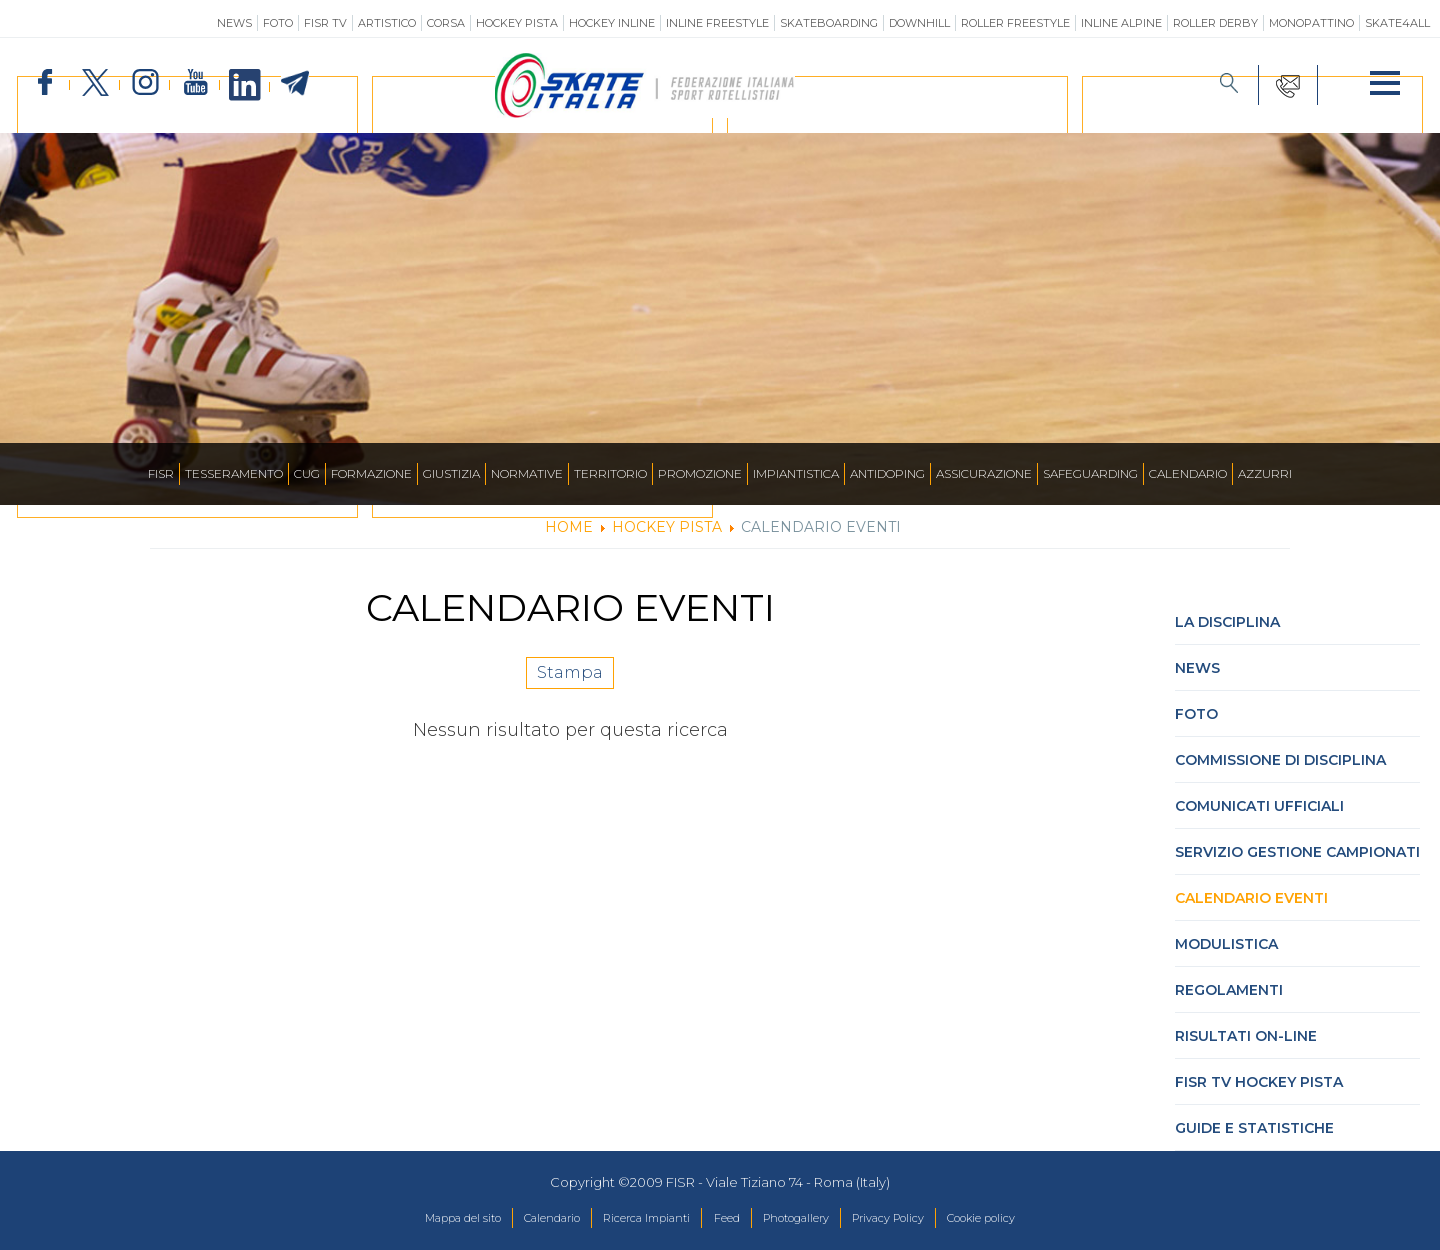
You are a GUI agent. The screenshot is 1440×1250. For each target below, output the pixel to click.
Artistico (387, 23)
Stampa (570, 683)
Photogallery (808, 1219)
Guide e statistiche (1254, 1128)
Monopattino (1311, 23)
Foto (278, 23)
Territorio (610, 473)
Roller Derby (1215, 23)
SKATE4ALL (1397, 23)
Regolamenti (1229, 990)
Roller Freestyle (1015, 23)
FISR (161, 473)
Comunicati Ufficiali (1259, 806)
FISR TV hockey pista (1259, 1082)
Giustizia (451, 473)
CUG (307, 473)
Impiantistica (796, 473)
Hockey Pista (517, 23)
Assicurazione (984, 473)
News (234, 23)
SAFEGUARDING (1090, 473)
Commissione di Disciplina (1280, 760)
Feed (725, 1219)
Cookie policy (1029, 1219)
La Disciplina (1227, 622)
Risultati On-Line (1246, 1036)
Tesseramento (234, 473)
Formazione (371, 473)
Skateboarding (829, 23)
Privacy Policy (917, 1219)
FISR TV (325, 23)
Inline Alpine (1121, 23)
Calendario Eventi (1251, 898)
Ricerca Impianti (631, 1219)
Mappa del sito (413, 1219)
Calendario (1188, 473)
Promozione (700, 473)
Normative (527, 473)
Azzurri (1265, 473)
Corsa (446, 23)
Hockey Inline (612, 23)
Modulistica (1226, 944)
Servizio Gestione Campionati (1297, 852)
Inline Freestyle (717, 23)
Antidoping (887, 473)
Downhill (919, 23)
